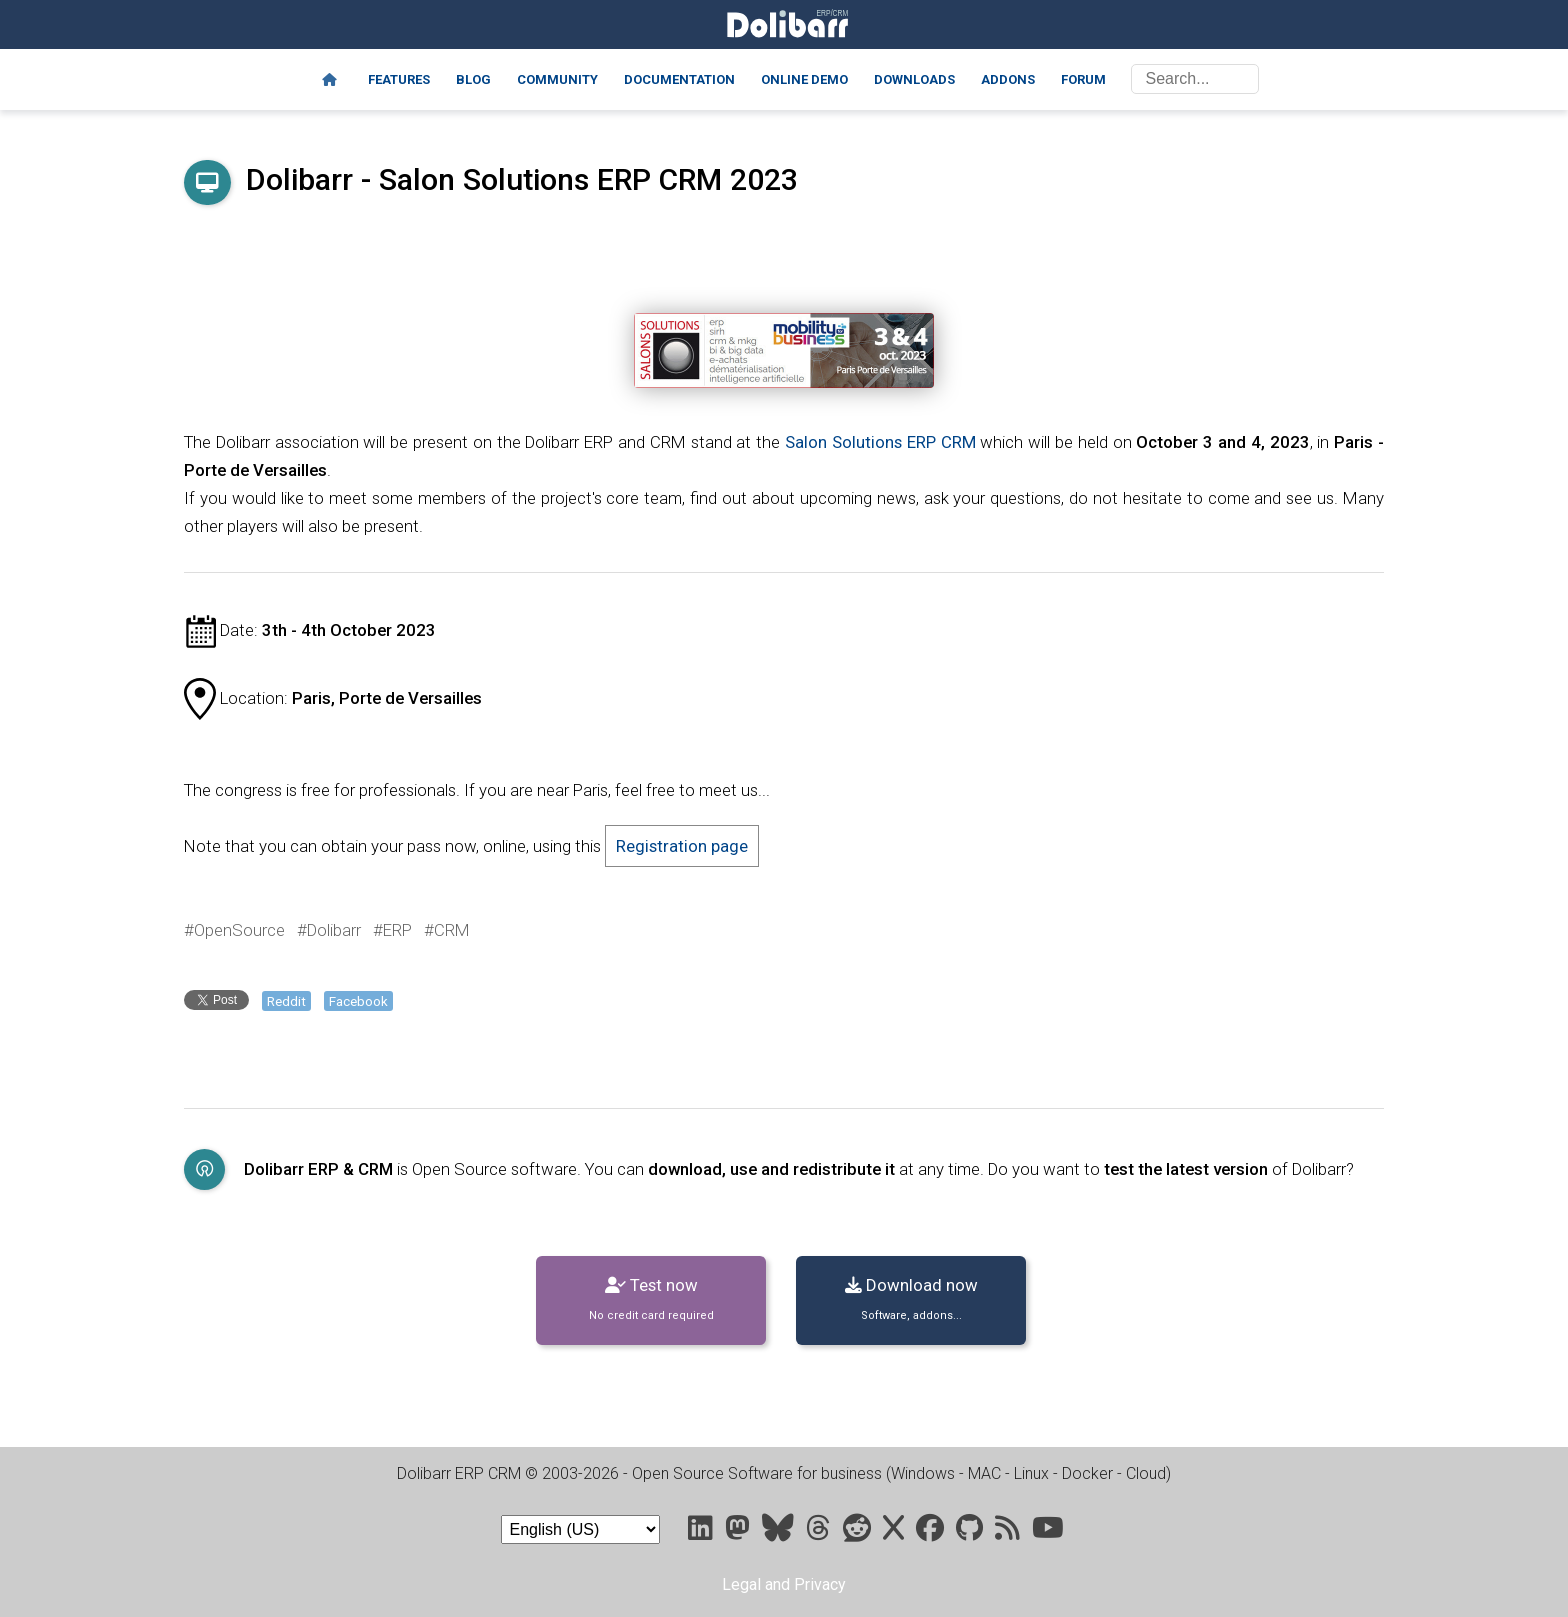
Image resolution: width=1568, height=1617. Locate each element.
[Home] (329, 80)
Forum (1083, 79)
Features (399, 79)
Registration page (682, 846)
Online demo (804, 79)
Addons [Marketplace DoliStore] (1008, 79)
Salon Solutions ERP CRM (880, 442)
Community (557, 79)
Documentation (679, 79)
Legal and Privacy (784, 1584)
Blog (473, 79)
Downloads (914, 79)
